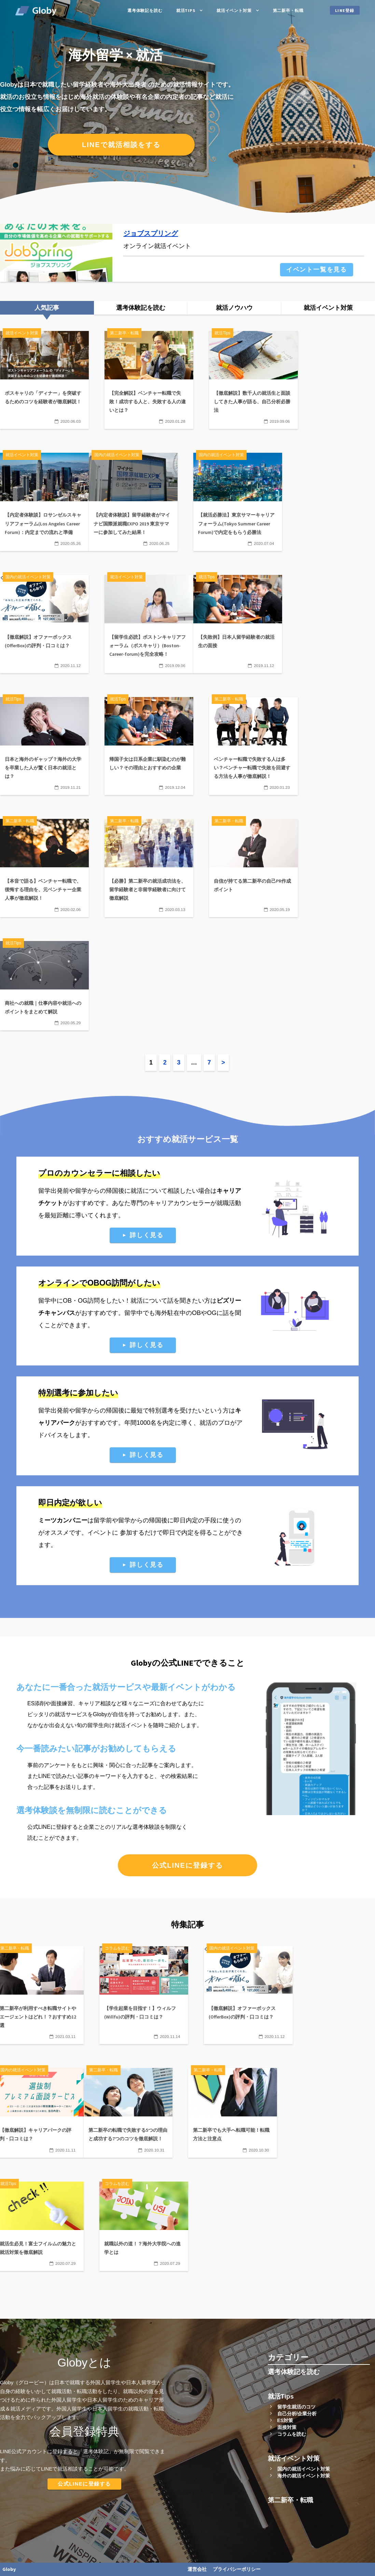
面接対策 (286, 2427)
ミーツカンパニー (62, 1520)
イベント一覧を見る (316, 269)
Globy (9, 2569)
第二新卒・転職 (288, 10)
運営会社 (197, 2569)
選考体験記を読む (145, 10)
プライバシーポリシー (237, 2569)
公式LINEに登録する (187, 1865)
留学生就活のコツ (296, 2406)
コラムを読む (291, 2434)
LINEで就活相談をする (121, 144)
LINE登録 (344, 10)
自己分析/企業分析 (297, 2413)
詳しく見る (147, 1235)
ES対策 (285, 2420)
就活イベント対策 (234, 10)
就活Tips (185, 10)
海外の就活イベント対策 (303, 2475)
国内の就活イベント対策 (303, 2469)
